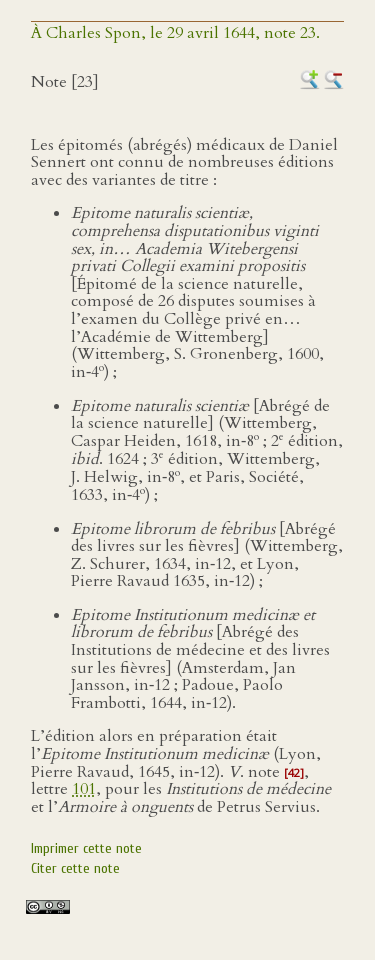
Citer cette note (75, 868)
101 (84, 789)
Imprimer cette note (86, 848)
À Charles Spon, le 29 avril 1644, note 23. (175, 33)
